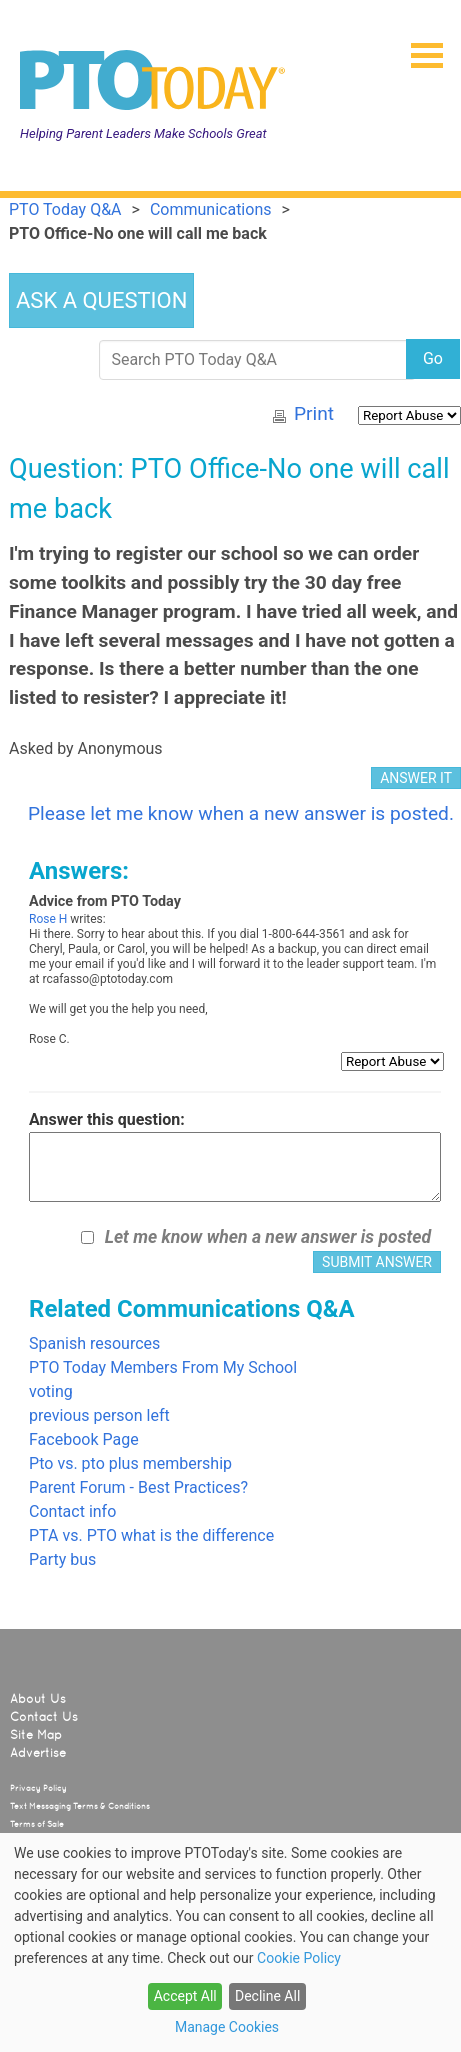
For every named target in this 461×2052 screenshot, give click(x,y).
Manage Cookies (227, 2027)
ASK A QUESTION (101, 300)
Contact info (72, 1511)
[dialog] (230, 1942)
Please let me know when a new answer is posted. (241, 813)
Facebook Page (84, 1439)
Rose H (48, 919)
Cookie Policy (299, 1958)
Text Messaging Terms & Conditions (80, 1806)
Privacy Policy (38, 1788)
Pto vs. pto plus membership (130, 1463)
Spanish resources (94, 1343)
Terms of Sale (37, 1824)
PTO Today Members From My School (163, 1367)
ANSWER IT (416, 778)
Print (314, 413)
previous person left (99, 1415)
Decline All (267, 1996)
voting (51, 1391)
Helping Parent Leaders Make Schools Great (143, 133)
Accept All (185, 1996)
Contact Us (44, 1717)
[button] (419, 49)
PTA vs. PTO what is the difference (151, 1535)
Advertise (38, 1753)
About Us (38, 1699)
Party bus (62, 1559)
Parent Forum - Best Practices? (138, 1487)
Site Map (36, 1735)
